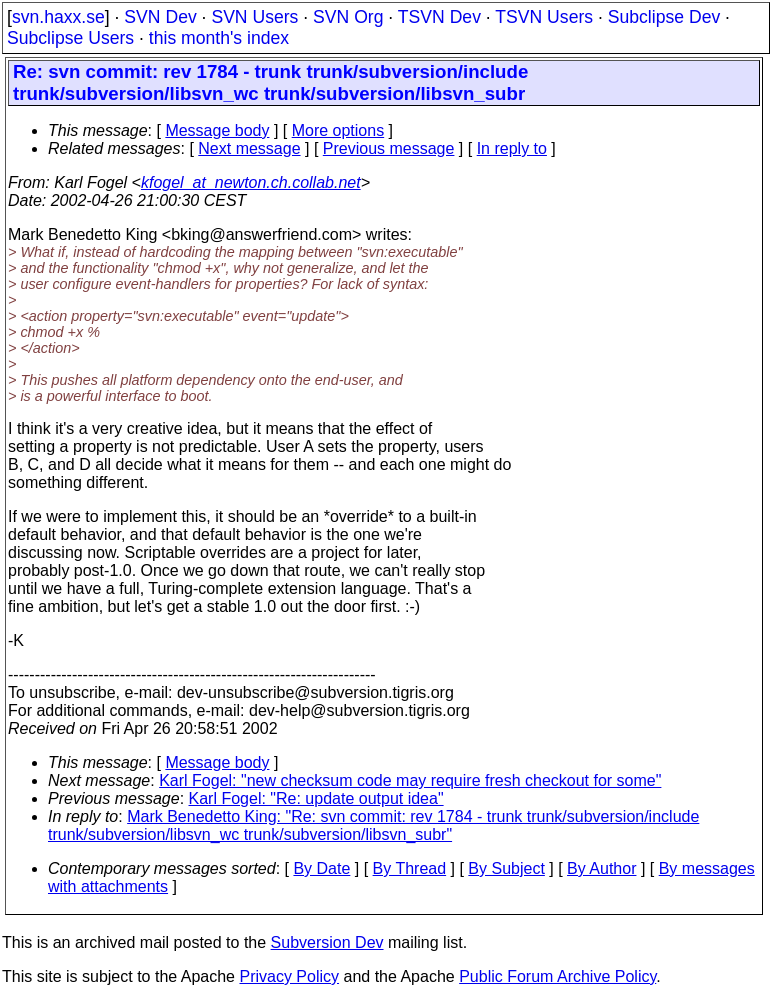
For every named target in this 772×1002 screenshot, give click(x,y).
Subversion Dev (327, 942)
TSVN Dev (439, 17)
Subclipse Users (70, 38)
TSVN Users (544, 17)
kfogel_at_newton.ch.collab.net (251, 182)
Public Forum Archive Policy (557, 976)
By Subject (506, 868)
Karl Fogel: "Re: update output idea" (316, 798)
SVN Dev (160, 17)
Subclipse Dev (664, 17)
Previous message (389, 148)
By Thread (410, 868)
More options (338, 130)
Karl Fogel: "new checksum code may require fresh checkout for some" (410, 780)
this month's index (219, 38)
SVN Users (254, 17)
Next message (249, 148)
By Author (601, 868)
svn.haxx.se (58, 17)
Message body (217, 130)
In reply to (512, 148)
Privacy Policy (289, 976)
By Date (321, 868)
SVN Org (348, 17)
